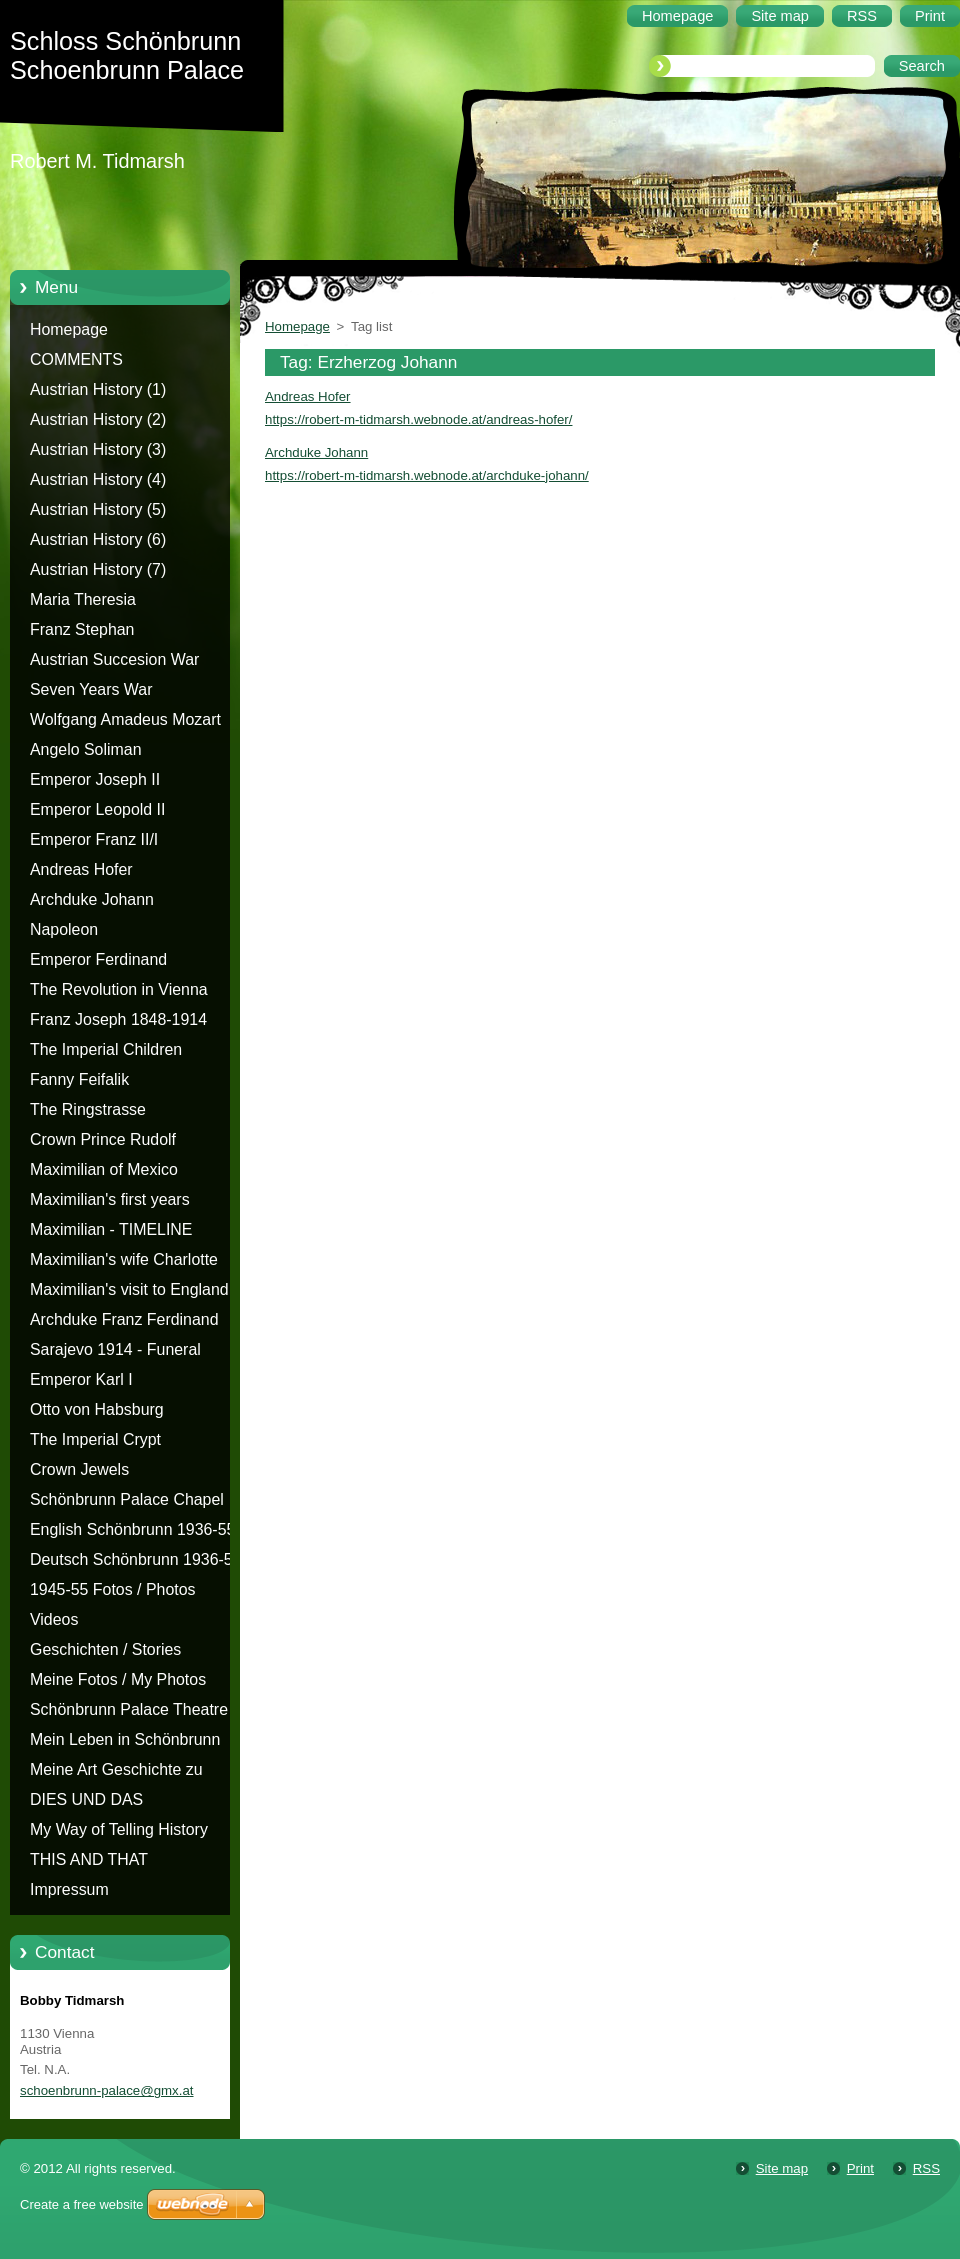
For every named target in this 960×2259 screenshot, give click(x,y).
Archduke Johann (92, 899)
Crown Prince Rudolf (103, 1139)
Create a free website (82, 2204)
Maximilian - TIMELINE (111, 1229)
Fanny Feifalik (79, 1079)
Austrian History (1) (98, 389)
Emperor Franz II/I (94, 839)
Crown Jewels (79, 1469)
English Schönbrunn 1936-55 (132, 1529)
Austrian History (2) (98, 419)
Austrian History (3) (98, 449)
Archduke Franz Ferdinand (124, 1319)
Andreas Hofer (81, 869)
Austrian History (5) (98, 509)
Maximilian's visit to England (129, 1289)
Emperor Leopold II (97, 809)
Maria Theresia (83, 599)
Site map (782, 2168)
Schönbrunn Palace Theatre (129, 1709)
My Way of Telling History (119, 1829)
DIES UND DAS (86, 1799)
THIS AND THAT (89, 1859)
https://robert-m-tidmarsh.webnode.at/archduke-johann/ (427, 475)
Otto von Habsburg (97, 1409)
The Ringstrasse (88, 1109)
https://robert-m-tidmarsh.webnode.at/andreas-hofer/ (418, 419)
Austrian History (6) (98, 539)
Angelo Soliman (86, 749)
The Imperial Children (106, 1049)
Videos (54, 1619)
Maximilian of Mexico (104, 1169)
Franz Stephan (82, 629)
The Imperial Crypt (95, 1439)
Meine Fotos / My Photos (118, 1679)
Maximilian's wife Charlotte (124, 1259)
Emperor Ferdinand (98, 959)
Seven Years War (91, 689)
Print (860, 2168)
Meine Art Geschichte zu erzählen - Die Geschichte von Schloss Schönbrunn (136, 1773)
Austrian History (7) (98, 569)
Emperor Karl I (81, 1379)
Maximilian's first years (110, 1199)
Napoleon (64, 929)
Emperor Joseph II (95, 779)
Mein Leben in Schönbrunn (125, 1739)
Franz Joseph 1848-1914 (118, 1019)
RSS (926, 2168)
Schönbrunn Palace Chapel (127, 1499)
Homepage (69, 329)
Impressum (69, 1889)
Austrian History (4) (98, 479)
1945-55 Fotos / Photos (113, 1589)
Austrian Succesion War (114, 659)
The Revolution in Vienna (119, 989)
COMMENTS (76, 359)
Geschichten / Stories (105, 1649)
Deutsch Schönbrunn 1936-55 (136, 1559)
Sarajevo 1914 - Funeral (115, 1349)
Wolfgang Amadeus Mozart (125, 719)
